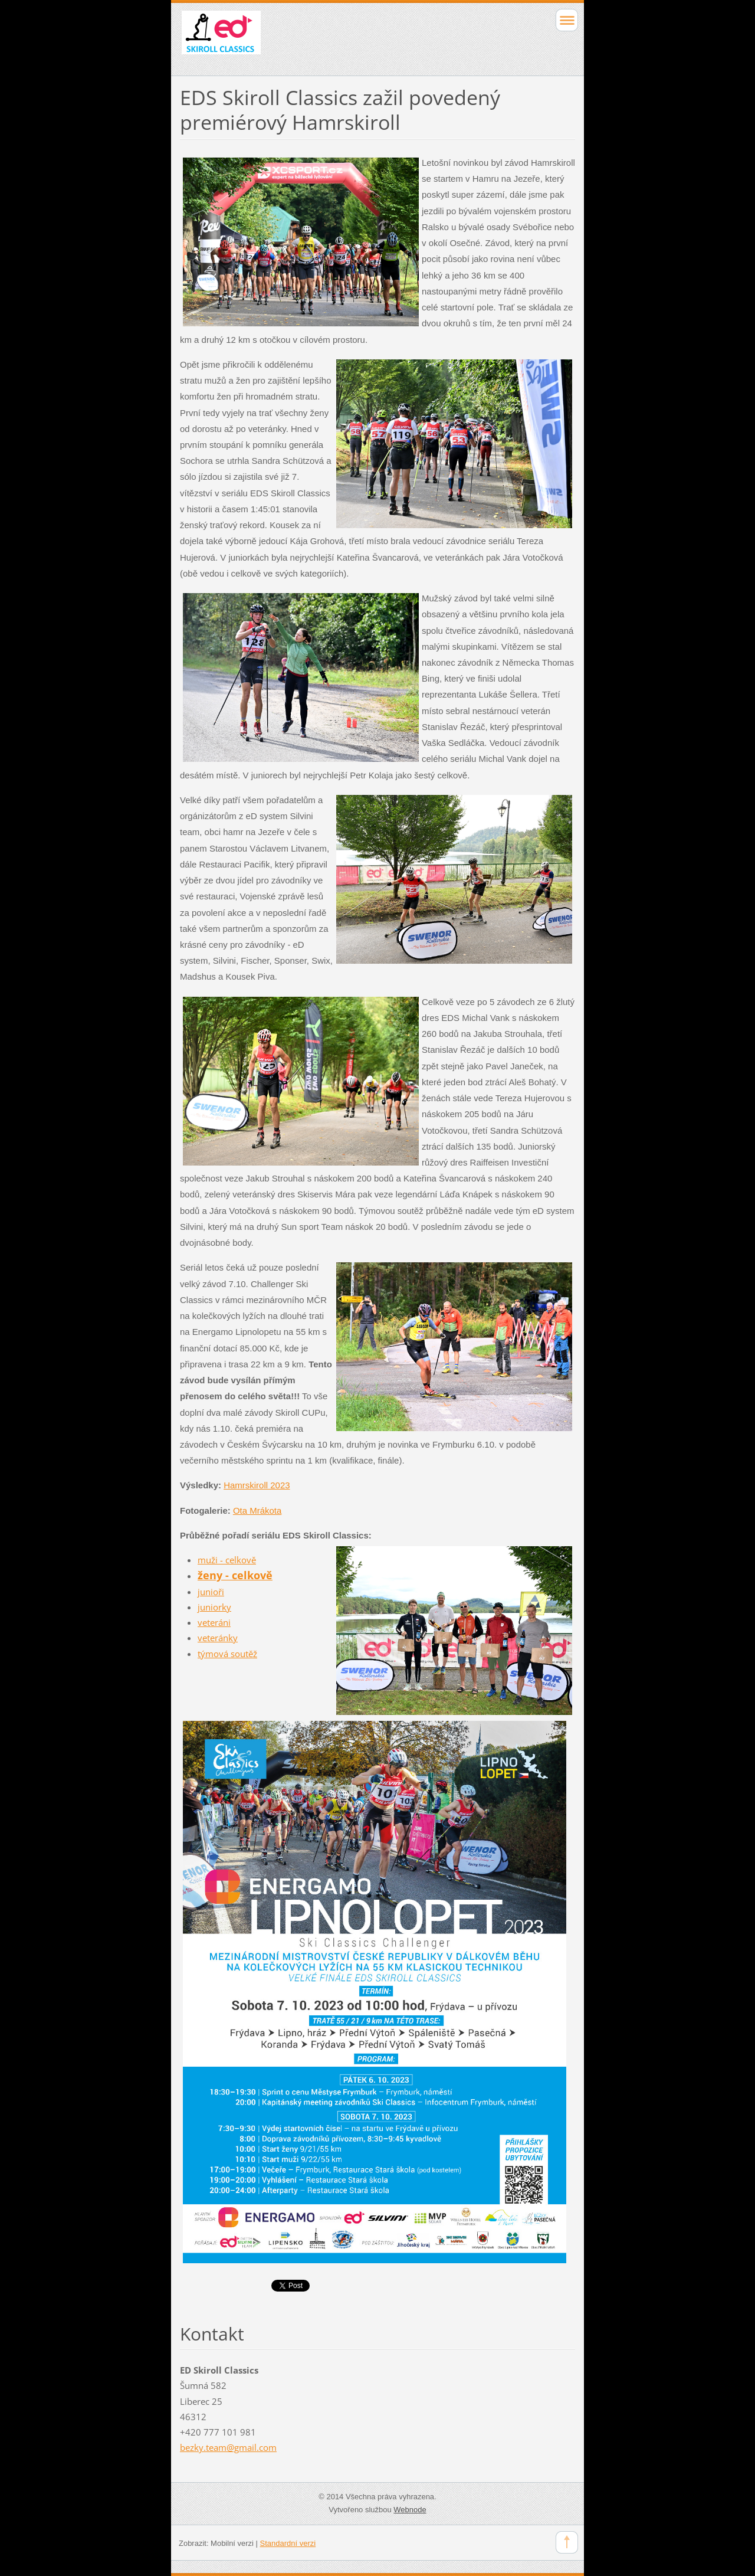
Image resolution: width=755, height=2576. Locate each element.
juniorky (214, 1607)
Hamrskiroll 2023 (257, 1485)
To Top (567, 2542)
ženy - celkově (235, 1575)
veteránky (218, 1638)
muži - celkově (227, 1560)
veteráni (214, 1622)
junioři (211, 1592)
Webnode (409, 2509)
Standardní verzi (288, 2543)
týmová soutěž (227, 1653)
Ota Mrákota (257, 1510)
